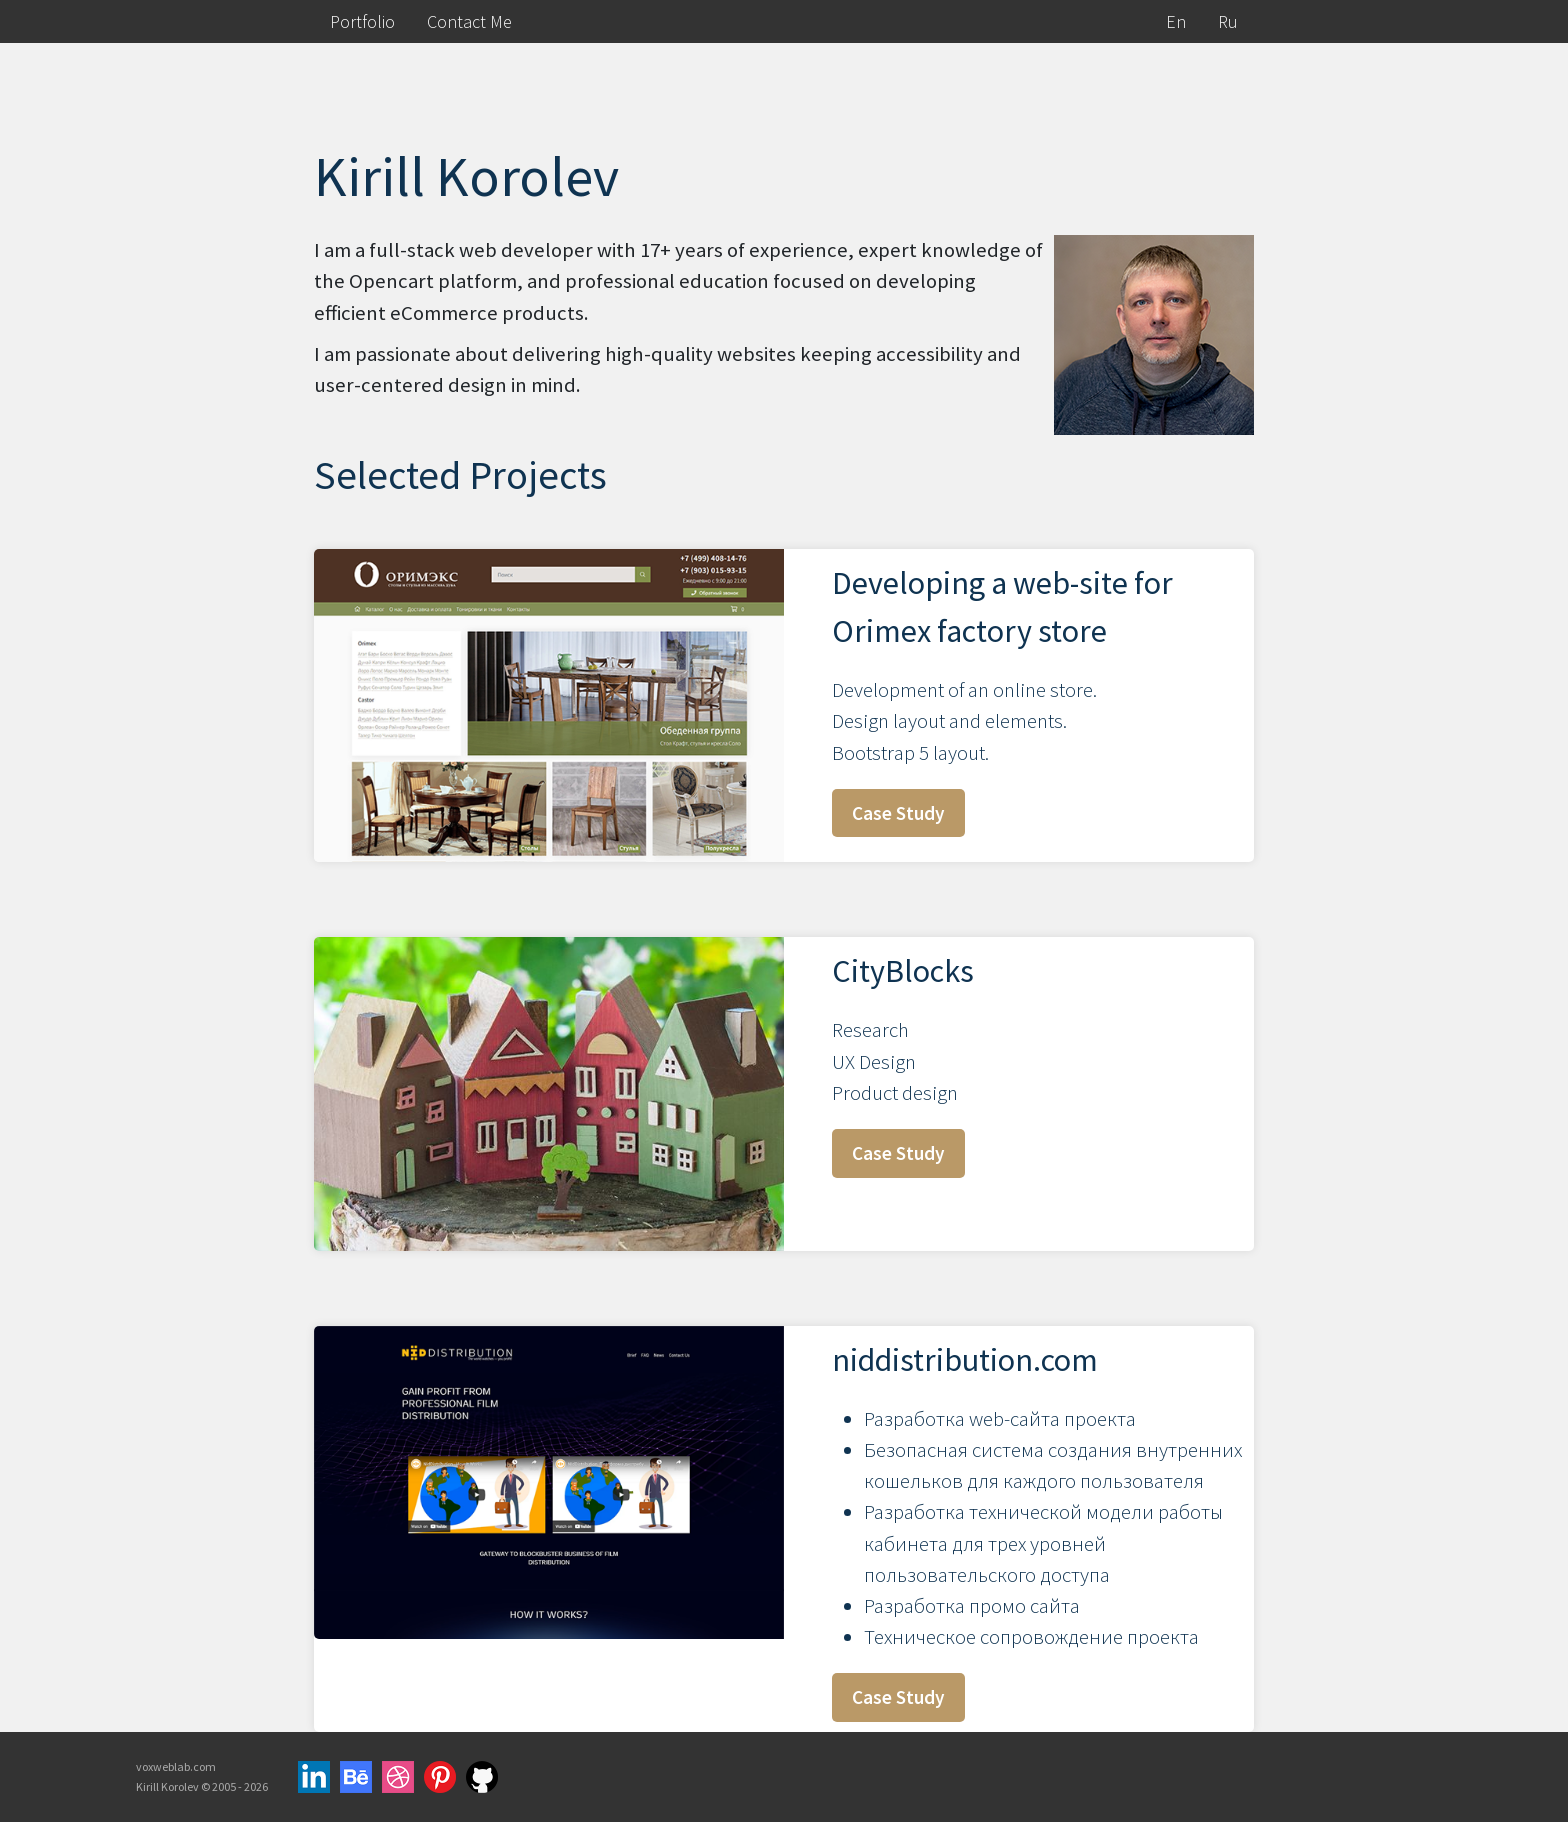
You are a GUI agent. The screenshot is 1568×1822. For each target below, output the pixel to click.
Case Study (898, 813)
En (1176, 21)
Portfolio (362, 21)
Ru (1228, 21)
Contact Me (469, 21)
